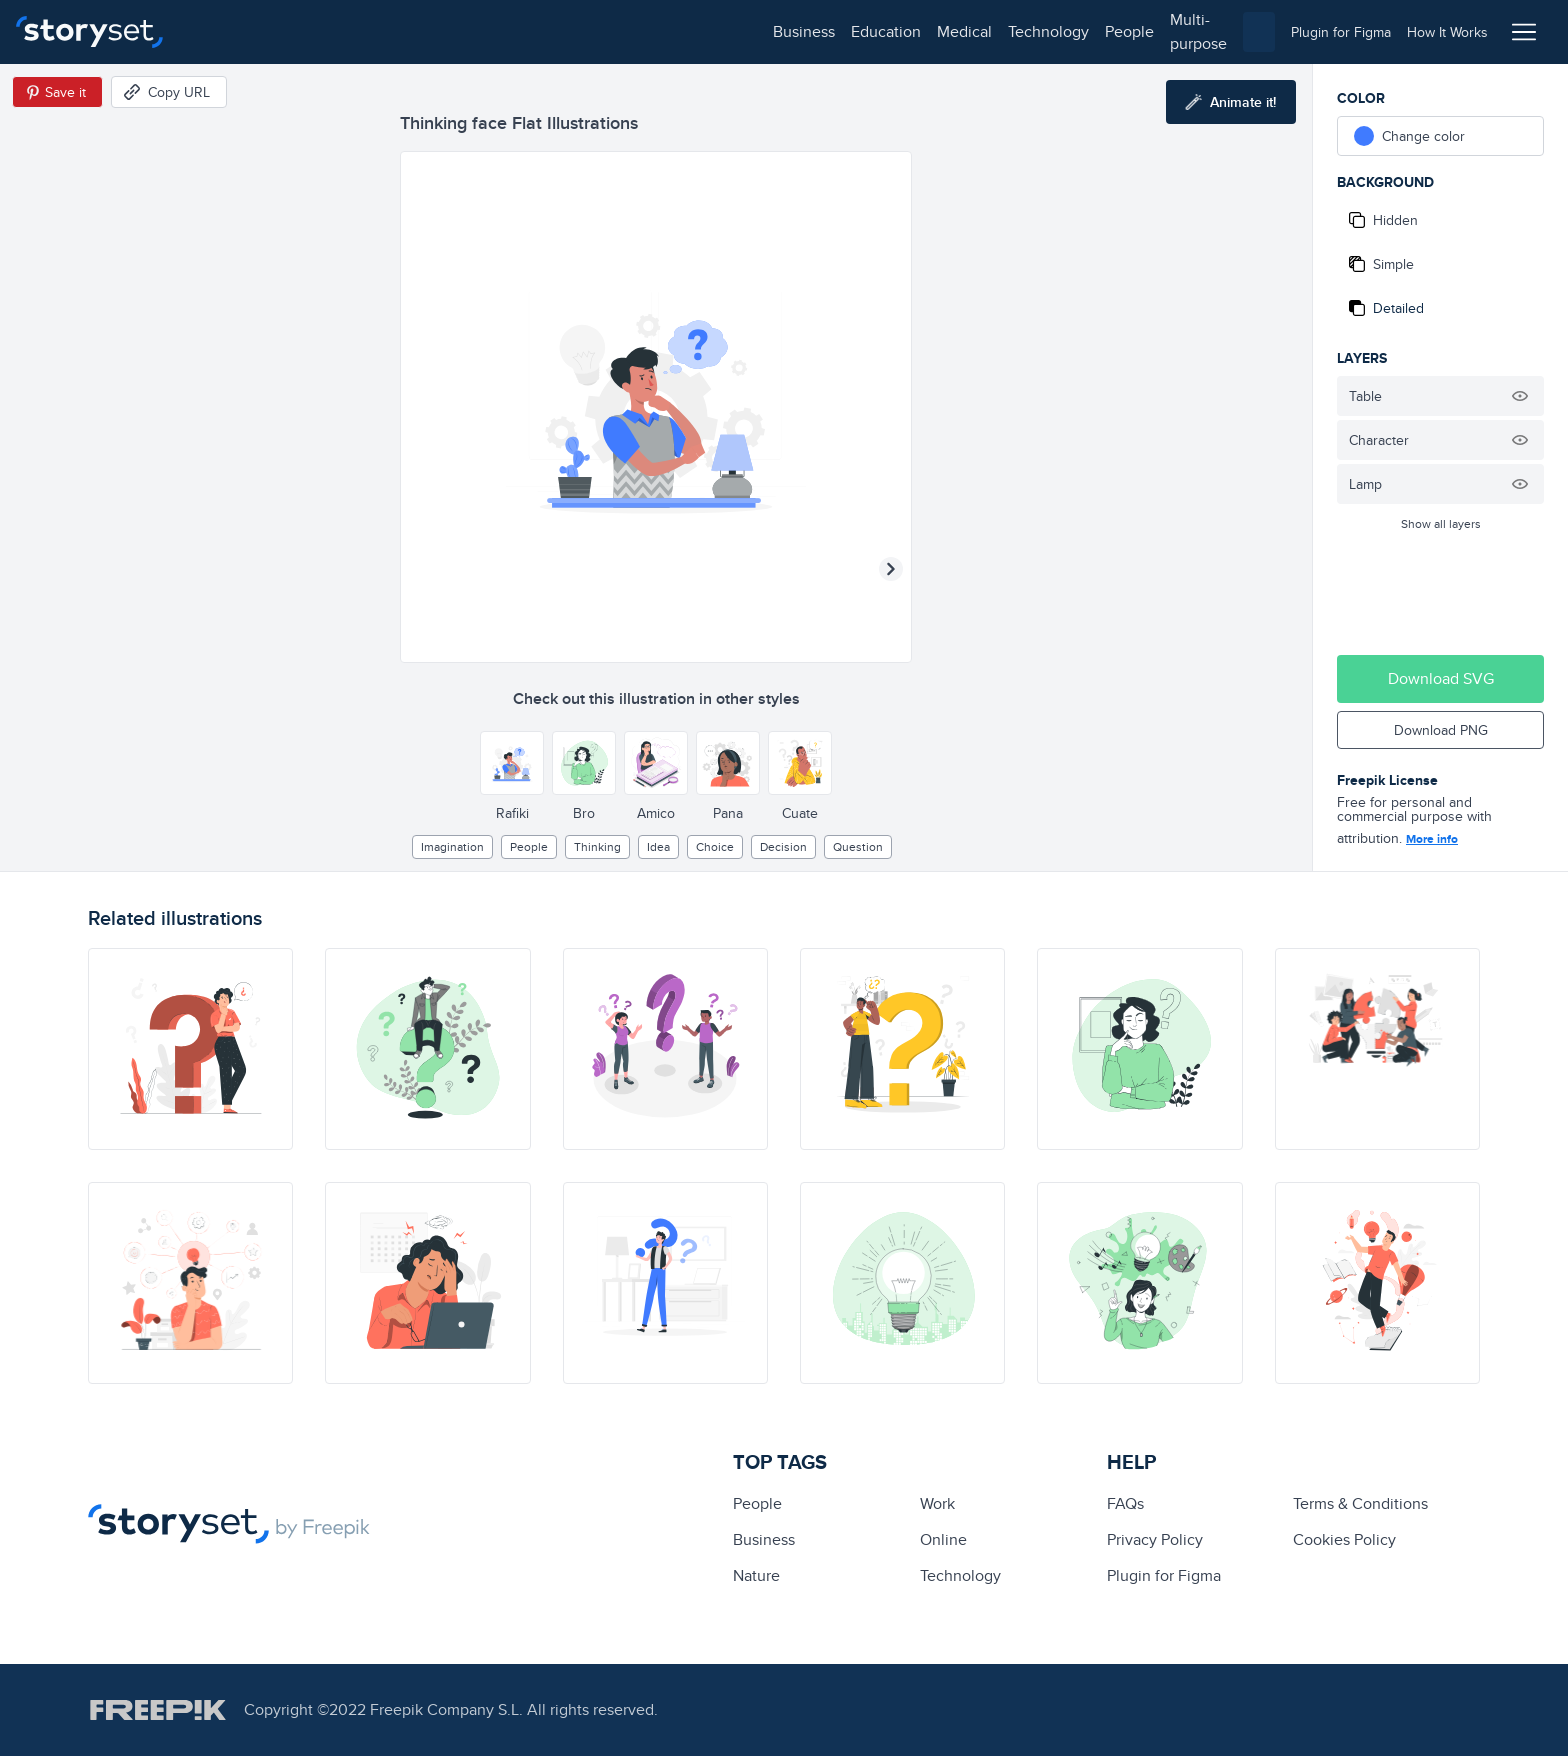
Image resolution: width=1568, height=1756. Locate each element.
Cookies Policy (1344, 1539)
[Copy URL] (169, 92)
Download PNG (1441, 730)
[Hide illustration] (1520, 396)
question (858, 846)
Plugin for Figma (1164, 1575)
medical (386, 31)
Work (937, 1503)
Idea (658, 846)
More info (1432, 839)
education (308, 31)
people (551, 31)
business (226, 31)
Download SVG (1441, 678)
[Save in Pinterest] (57, 92)
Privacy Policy (1155, 1539)
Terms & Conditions (1360, 1503)
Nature (756, 1575)
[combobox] (990, 32)
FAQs (1125, 1503)
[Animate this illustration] (1231, 102)
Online (943, 1539)
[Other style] (512, 763)
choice (715, 846)
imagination (452, 846)
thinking (597, 846)
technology (470, 31)
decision (783, 846)
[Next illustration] (891, 569)
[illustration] (190, 1049)
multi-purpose (640, 31)
